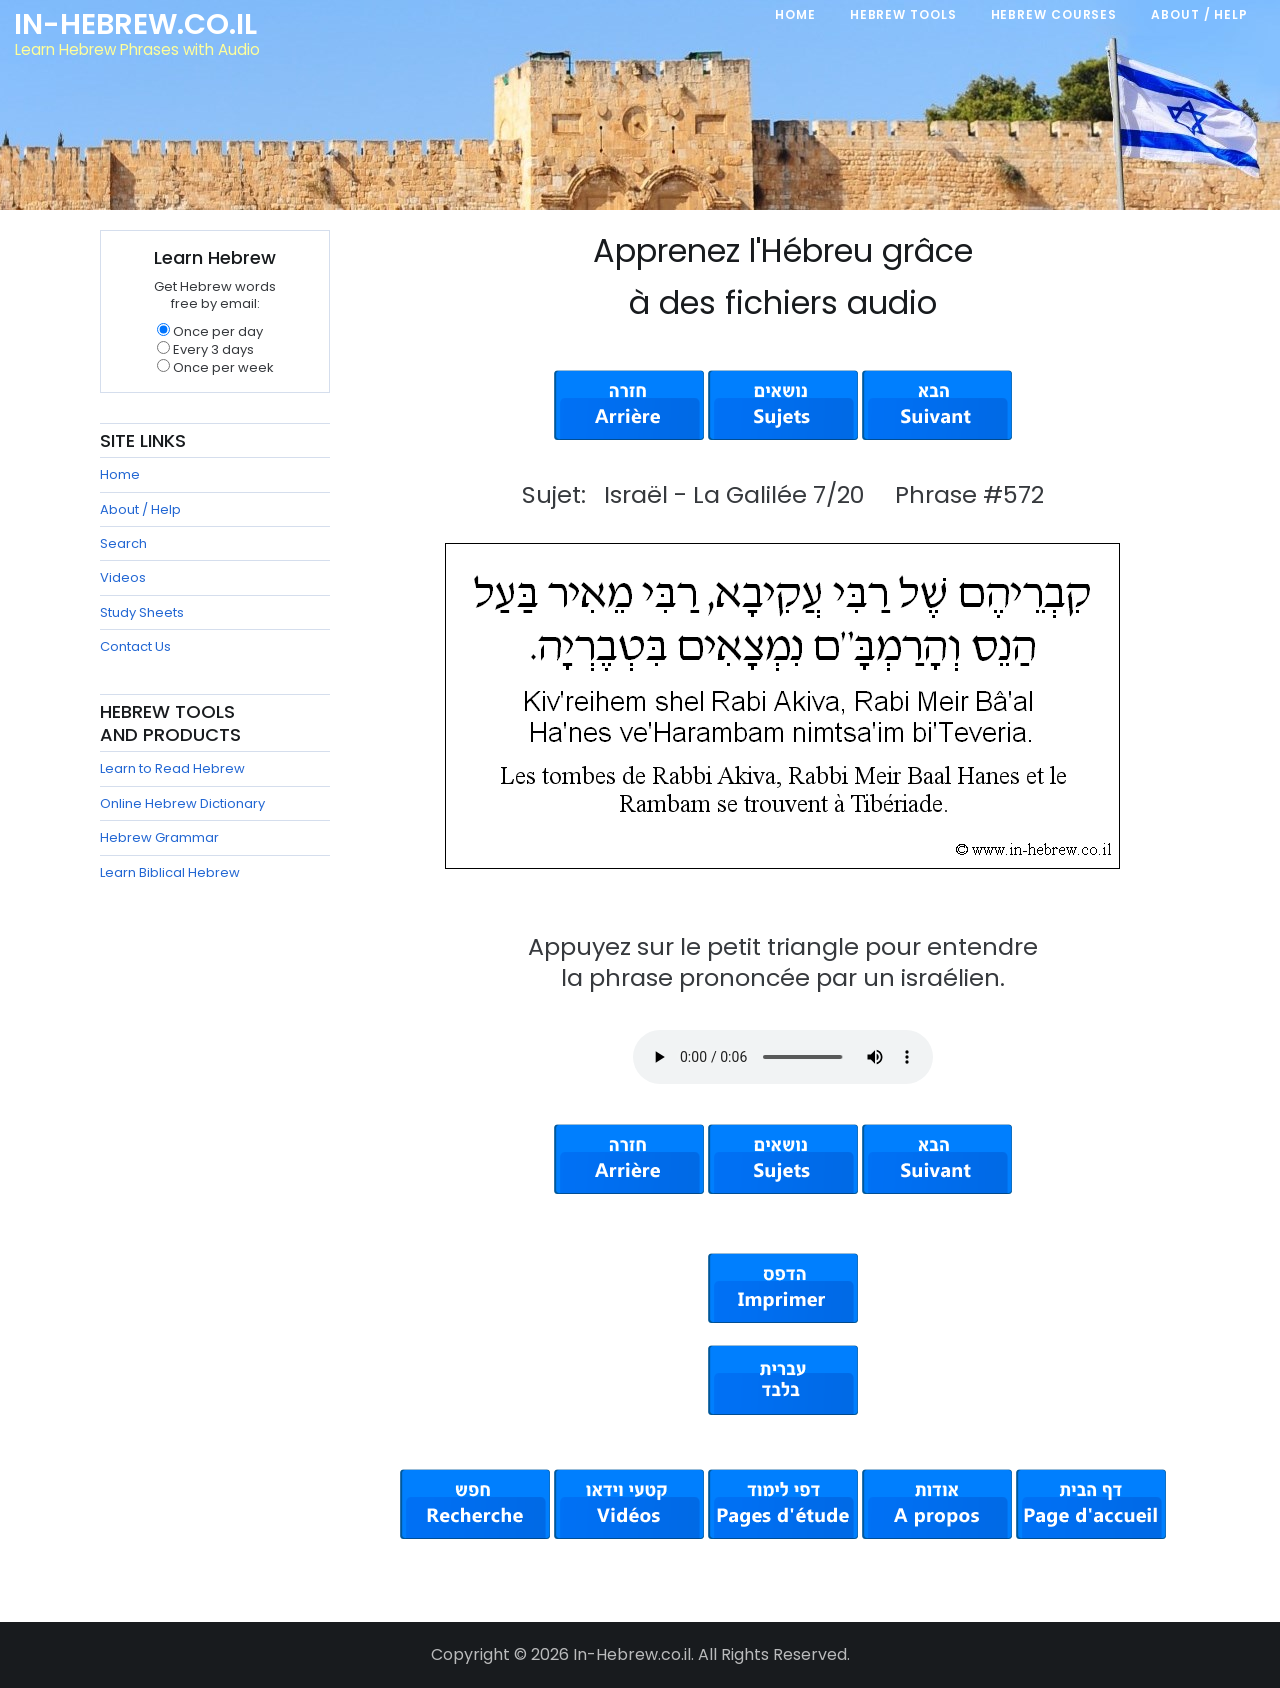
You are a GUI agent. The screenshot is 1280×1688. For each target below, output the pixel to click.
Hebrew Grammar (159, 837)
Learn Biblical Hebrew (170, 872)
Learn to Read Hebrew (172, 768)
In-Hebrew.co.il (135, 24)
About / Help (140, 509)
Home (120, 474)
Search (123, 543)
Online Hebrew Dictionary (182, 803)
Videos (123, 577)
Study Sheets (142, 612)
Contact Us (135, 646)
